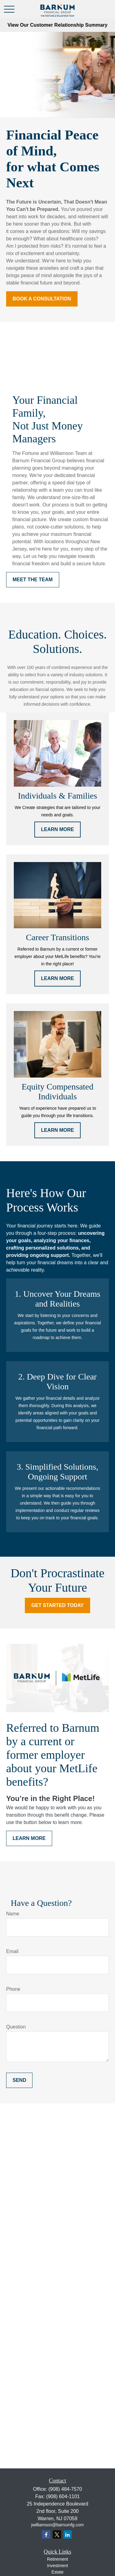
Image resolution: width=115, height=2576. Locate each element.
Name (12, 1913)
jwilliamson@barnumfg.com (57, 2524)
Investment (57, 2565)
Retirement (57, 2559)
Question (16, 2026)
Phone (13, 1989)
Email (12, 1951)
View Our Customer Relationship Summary (57, 25)
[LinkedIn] (67, 2534)
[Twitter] (57, 2534)
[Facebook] (46, 2534)
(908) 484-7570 (65, 2489)
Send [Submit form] (19, 2080)
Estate (58, 2572)
